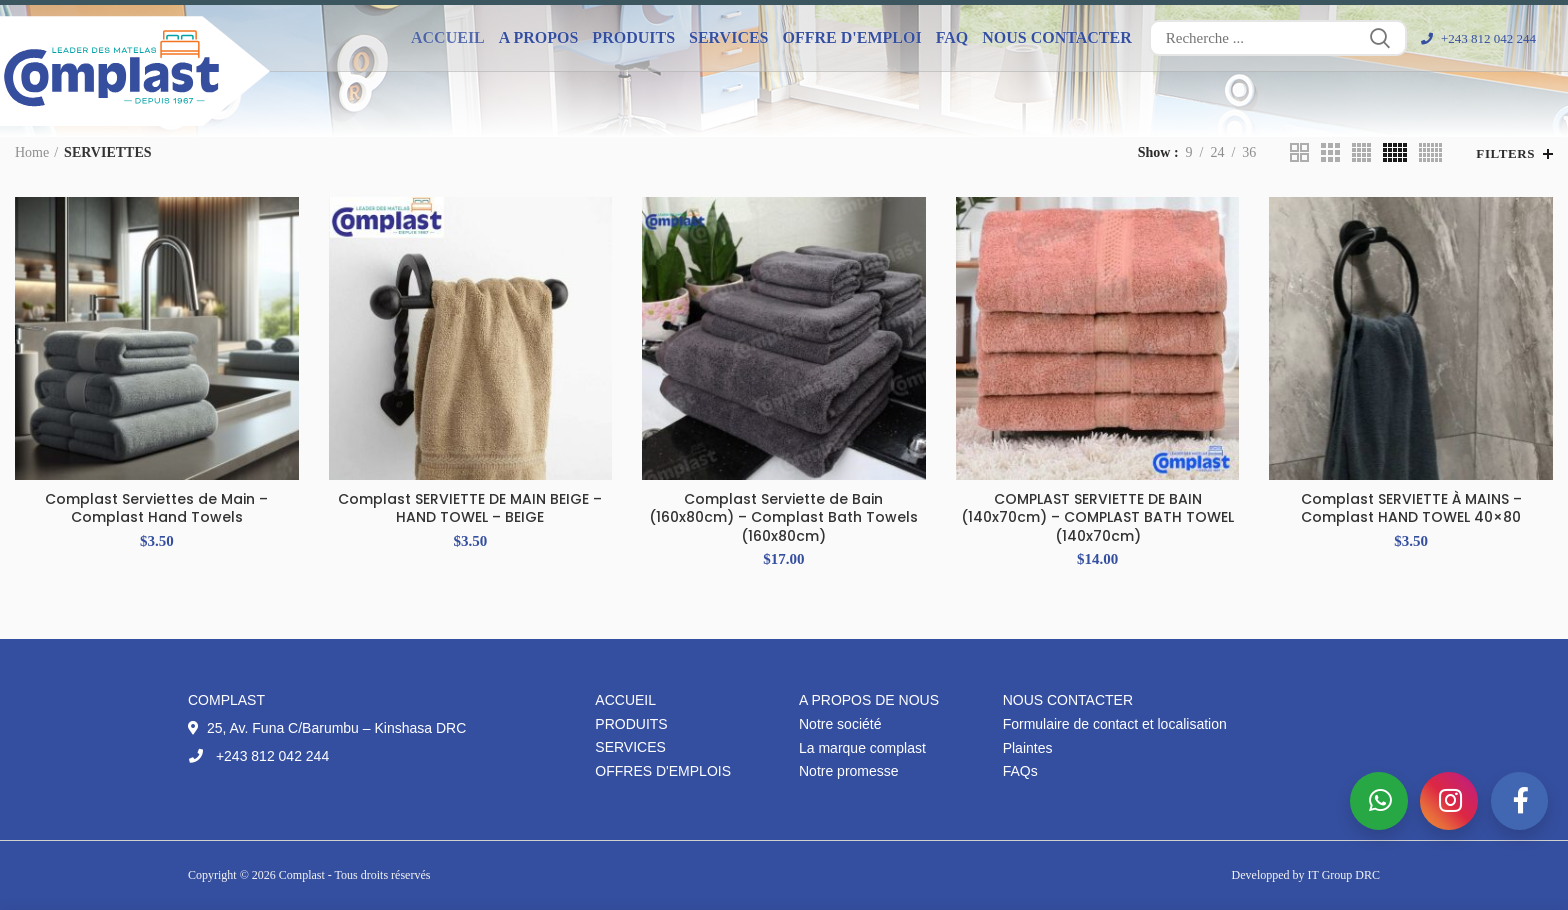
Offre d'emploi (852, 37)
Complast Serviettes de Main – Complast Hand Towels (156, 508)
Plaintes (1028, 748)
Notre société (840, 724)
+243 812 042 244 (1478, 38)
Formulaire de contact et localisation (1115, 724)
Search (1380, 38)
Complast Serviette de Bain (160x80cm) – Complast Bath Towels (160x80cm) (783, 517)
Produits (631, 724)
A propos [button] (539, 37)
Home (32, 152)
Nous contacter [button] (1057, 37)
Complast (303, 875)
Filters (1505, 153)
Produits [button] (633, 37)
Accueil (448, 37)
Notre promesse (849, 771)
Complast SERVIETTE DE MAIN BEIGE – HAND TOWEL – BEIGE (470, 508)
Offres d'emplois (663, 771)
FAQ (952, 37)
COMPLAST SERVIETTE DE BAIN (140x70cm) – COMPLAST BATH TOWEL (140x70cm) (1097, 517)
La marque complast (862, 748)
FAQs (1020, 771)
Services (630, 747)
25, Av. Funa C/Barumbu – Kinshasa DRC (327, 728)
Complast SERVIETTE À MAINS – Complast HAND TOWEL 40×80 (1411, 508)
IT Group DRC (1344, 875)
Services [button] (728, 37)
